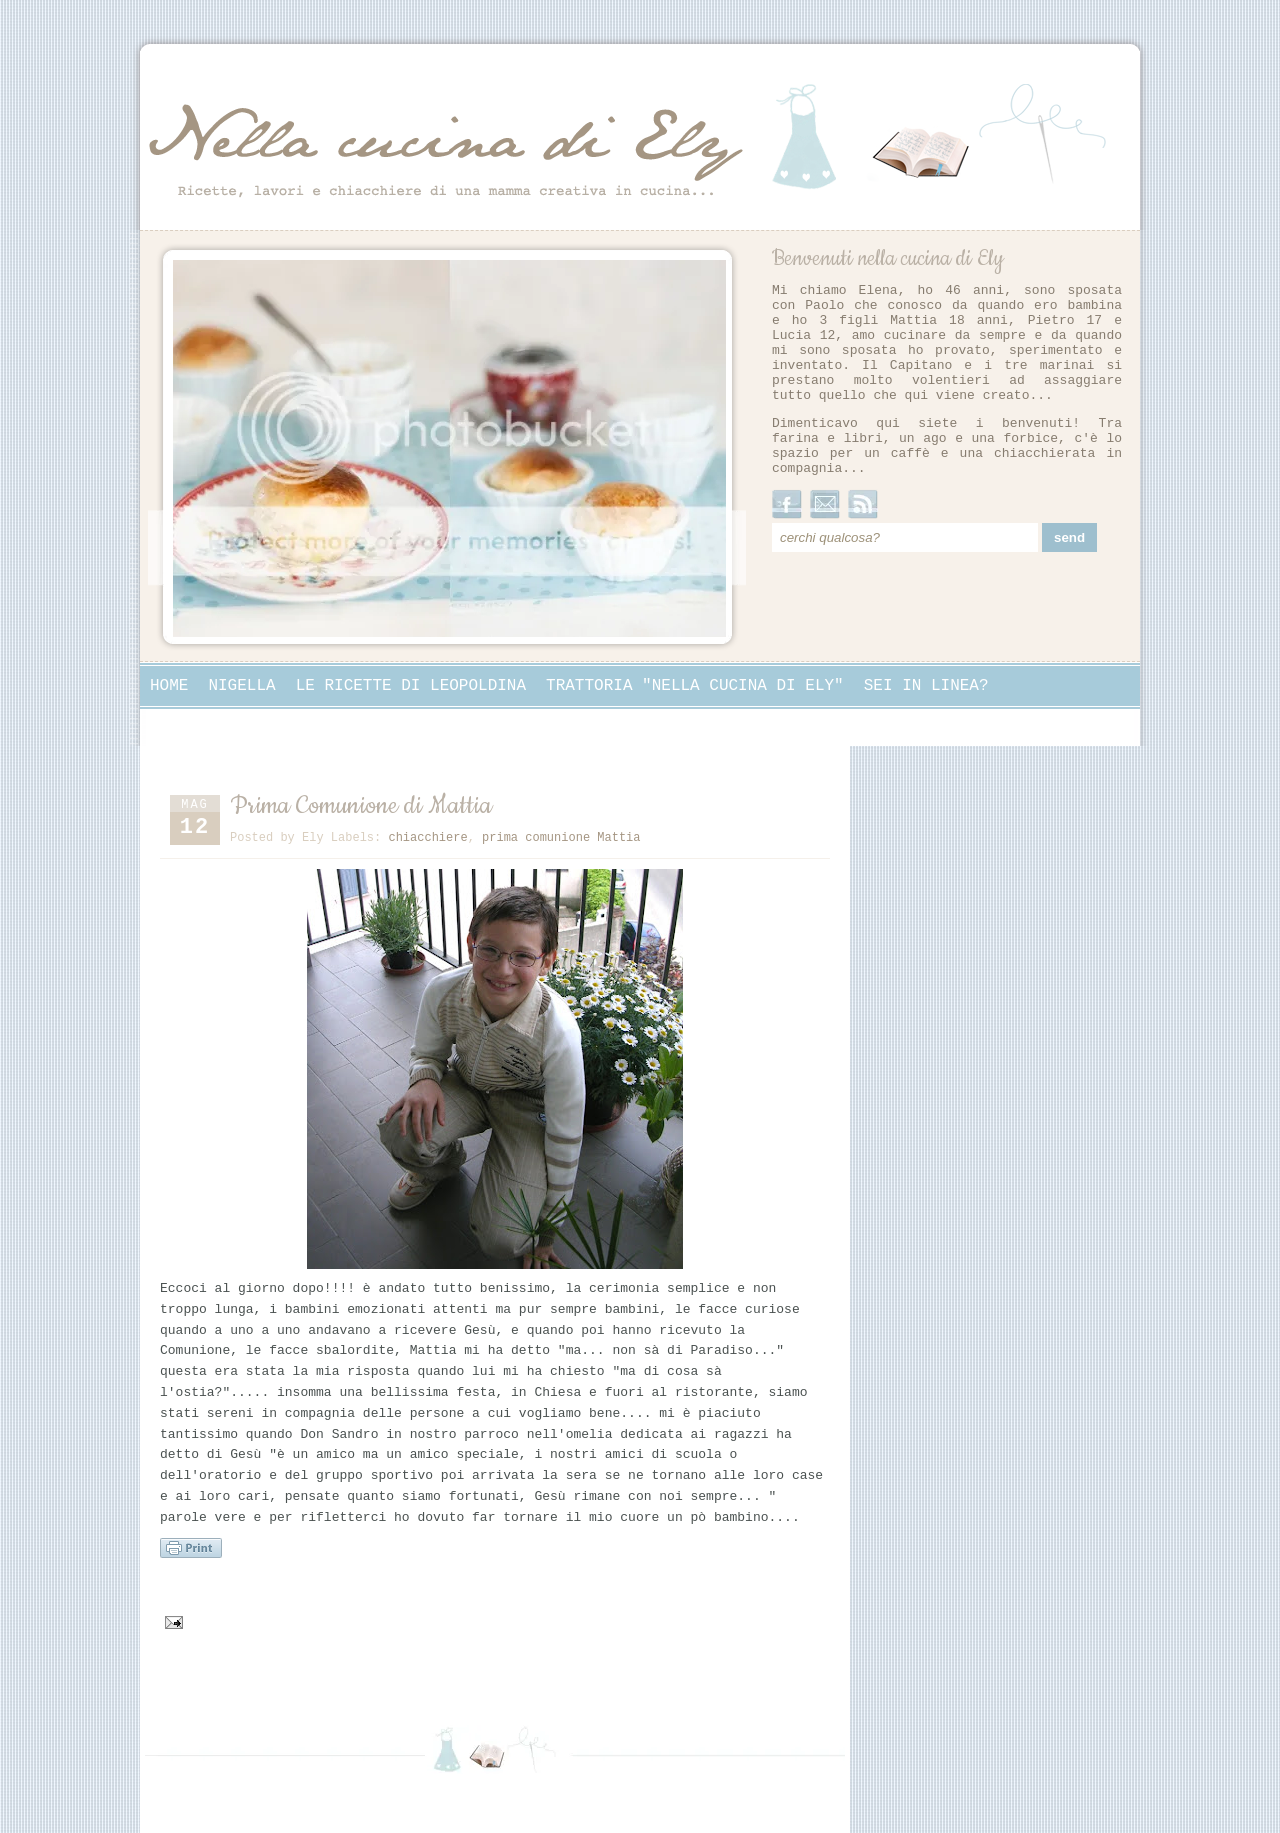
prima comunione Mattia (561, 838)
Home (169, 686)
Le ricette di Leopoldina (411, 686)
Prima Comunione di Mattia (361, 806)
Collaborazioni (217, 726)
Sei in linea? (926, 686)
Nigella (241, 686)
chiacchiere (427, 838)
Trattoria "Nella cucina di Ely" (695, 686)
